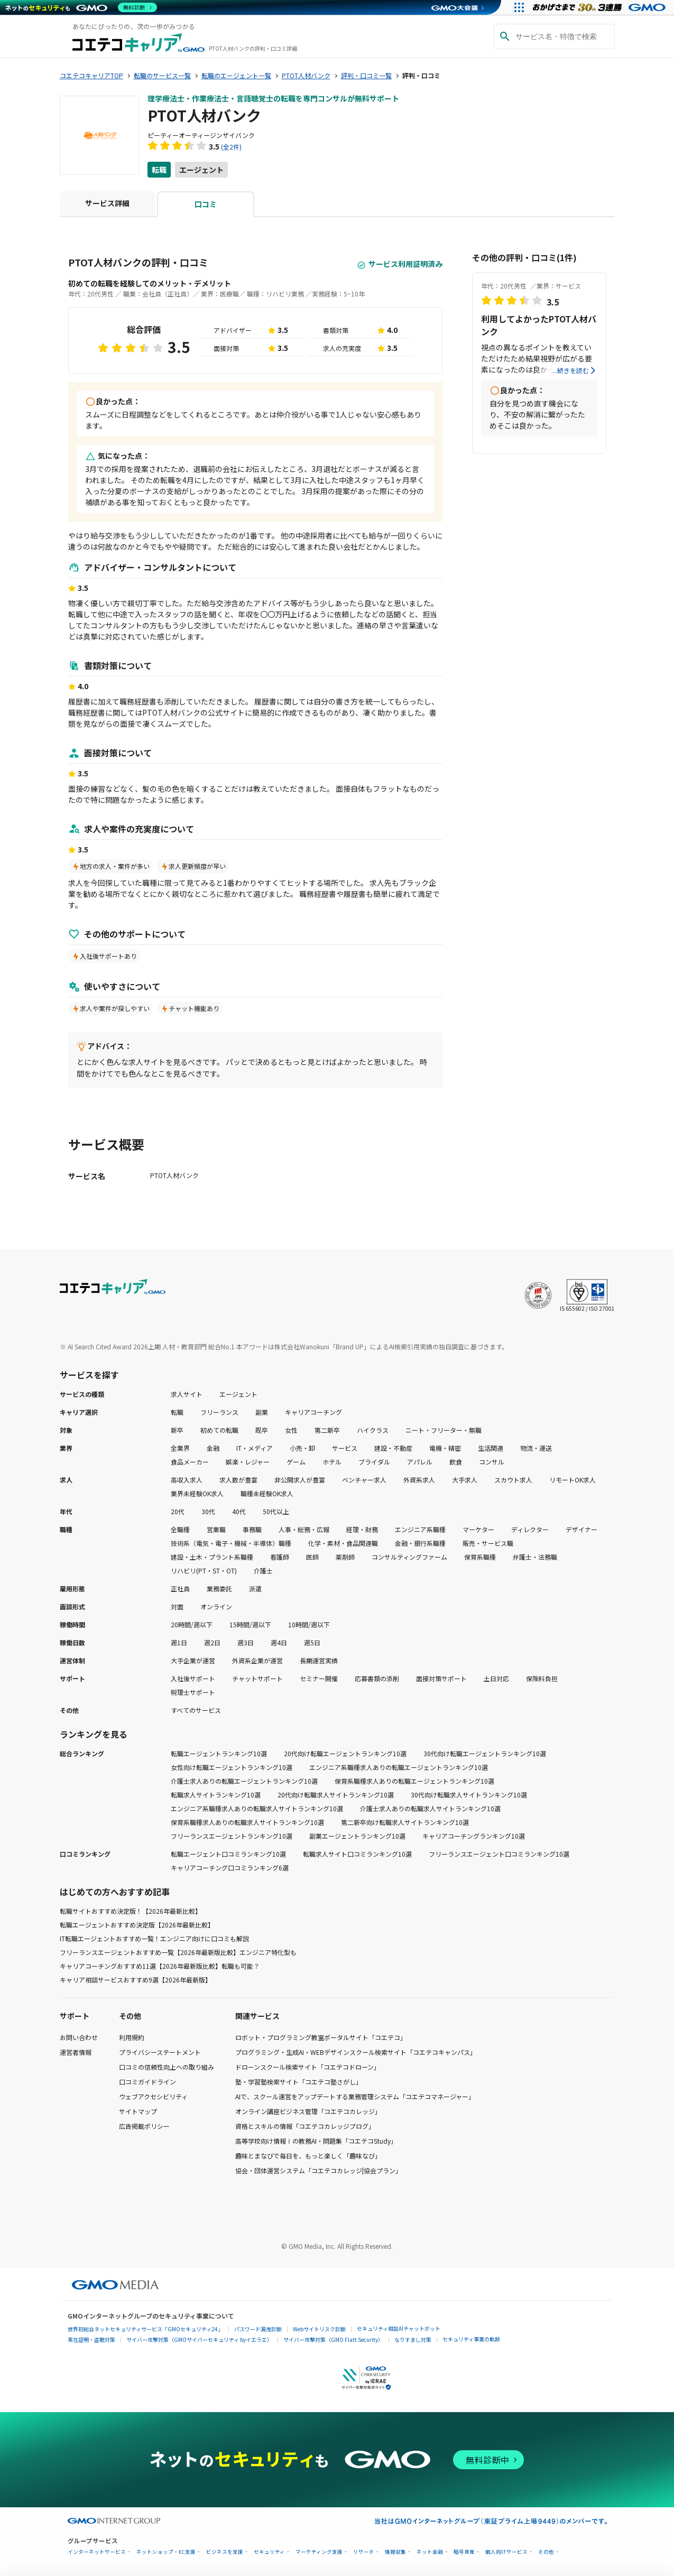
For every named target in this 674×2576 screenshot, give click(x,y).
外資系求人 (419, 1479)
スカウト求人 (513, 1479)
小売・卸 (302, 1447)
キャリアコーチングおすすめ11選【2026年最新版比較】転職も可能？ (160, 1965)
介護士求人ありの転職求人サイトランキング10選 (430, 1808)
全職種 (180, 1529)
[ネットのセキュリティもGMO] (81, 7)
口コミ (206, 204)
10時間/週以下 (309, 1624)
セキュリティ (269, 2552)
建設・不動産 (393, 1447)
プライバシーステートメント (160, 2051)
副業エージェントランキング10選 (357, 1835)
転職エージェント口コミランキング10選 (228, 1853)
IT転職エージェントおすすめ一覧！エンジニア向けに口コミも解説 (154, 1938)
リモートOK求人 (572, 1479)
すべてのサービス (196, 1710)
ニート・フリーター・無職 (443, 1429)
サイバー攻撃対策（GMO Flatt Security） (333, 2339)
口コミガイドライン (147, 2081)
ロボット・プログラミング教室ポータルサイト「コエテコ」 (321, 2037)
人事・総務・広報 (304, 1529)
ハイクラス (373, 1429)
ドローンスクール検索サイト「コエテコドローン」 (307, 2066)
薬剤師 (345, 1556)
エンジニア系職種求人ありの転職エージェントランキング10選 (398, 1767)
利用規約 (131, 2037)
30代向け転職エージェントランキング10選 (484, 1753)
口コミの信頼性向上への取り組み (166, 2066)
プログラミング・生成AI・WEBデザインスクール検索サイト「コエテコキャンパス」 (355, 2051)
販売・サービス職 (488, 1543)
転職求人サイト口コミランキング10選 (357, 1853)
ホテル (331, 1461)
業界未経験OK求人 (197, 1493)
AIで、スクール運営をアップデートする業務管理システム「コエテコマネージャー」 (355, 2096)
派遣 (255, 1588)
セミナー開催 (319, 1678)
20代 (177, 1511)
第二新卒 (327, 1429)
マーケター (478, 1529)
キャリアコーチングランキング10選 (473, 1835)
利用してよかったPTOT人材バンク (538, 325)
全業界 (180, 1447)
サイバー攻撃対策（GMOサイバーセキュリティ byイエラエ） (199, 2339)
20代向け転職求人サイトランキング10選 (336, 1794)
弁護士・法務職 (535, 1556)
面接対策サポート (441, 1678)
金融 (213, 1447)
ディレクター (530, 1529)
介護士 (263, 1570)
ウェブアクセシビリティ (153, 2096)
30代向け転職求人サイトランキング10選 (469, 1794)
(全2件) (231, 146)
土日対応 (496, 1678)
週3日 (245, 1642)
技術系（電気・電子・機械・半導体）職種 (231, 1543)
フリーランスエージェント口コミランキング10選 (499, 1853)
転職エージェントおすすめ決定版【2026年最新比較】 (137, 1924)
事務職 (252, 1529)
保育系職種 (480, 1556)
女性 (291, 1429)
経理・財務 (362, 1529)
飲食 (455, 1461)
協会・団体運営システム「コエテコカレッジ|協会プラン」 (318, 2170)
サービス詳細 (107, 203)
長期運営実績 (319, 1660)
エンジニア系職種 (420, 1529)
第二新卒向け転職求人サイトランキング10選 (405, 1822)
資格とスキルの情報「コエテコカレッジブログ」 (305, 2125)
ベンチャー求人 (364, 1479)
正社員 (180, 1588)
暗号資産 (464, 2552)
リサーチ (363, 2552)
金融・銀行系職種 (420, 1543)
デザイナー (581, 1529)
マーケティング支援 (319, 2552)
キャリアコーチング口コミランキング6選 (230, 1867)
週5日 (312, 1642)
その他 (546, 2552)
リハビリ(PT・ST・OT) (204, 1570)
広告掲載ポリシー (144, 2125)
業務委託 (219, 1588)
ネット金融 (430, 2552)
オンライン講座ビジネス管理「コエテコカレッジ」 (308, 2111)
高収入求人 (186, 1479)
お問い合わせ (79, 2037)
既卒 (261, 1429)
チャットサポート (257, 1678)
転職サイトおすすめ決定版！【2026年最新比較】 (130, 1910)
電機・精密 (445, 1447)
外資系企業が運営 (257, 1660)
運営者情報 (75, 2051)
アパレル (419, 1461)
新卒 (177, 1429)
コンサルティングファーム (409, 1556)
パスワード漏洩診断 (258, 2329)
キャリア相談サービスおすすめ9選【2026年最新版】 (135, 1979)
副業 (261, 1411)
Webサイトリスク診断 (319, 2329)
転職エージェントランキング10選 (219, 1753)
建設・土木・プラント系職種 (212, 1556)
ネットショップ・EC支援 (166, 2552)
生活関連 (490, 1447)
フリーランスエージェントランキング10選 (231, 1835)
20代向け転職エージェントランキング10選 (345, 1753)
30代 (208, 1511)
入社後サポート (193, 1678)
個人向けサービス (506, 2552)
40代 (239, 1511)
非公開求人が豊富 (299, 1479)
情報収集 (395, 2552)
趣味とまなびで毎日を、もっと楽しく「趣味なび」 (308, 2155)
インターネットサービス (97, 2552)
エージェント (201, 169)
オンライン (216, 1606)
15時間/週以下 (250, 1624)
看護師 (279, 1556)
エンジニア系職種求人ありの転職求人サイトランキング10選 (257, 1808)
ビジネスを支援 (224, 2552)
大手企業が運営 (193, 1660)
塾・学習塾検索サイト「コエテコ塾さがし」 (298, 2081)
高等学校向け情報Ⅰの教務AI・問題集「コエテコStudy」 (316, 2140)
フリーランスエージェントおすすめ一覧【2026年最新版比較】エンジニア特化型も (178, 1952)
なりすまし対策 (412, 2339)
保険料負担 (542, 1678)
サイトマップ (138, 2111)
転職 (159, 169)
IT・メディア (254, 1447)
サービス (344, 1447)
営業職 (216, 1529)
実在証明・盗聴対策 (91, 2339)
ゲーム (296, 1461)
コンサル (491, 1461)
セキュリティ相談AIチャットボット (398, 2328)
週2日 (212, 1642)
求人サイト (186, 1393)
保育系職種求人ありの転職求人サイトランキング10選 (247, 1822)
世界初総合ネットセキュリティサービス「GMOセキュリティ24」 (145, 2329)
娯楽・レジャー (248, 1461)
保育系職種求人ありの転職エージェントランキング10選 (414, 1780)
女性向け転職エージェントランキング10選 (231, 1767)
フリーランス (219, 1411)
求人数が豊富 (238, 1479)
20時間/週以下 (192, 1624)
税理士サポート (193, 1692)
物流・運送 (536, 1447)
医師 (312, 1556)
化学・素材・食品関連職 (343, 1543)
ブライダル (374, 1461)
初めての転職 (219, 1429)
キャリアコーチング (313, 1411)
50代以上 (276, 1511)
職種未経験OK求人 (267, 1493)
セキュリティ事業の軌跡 (471, 2339)
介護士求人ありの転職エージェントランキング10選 (244, 1780)
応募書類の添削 (377, 1678)
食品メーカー (190, 1461)
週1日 (179, 1642)
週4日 (279, 1642)
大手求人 (464, 1479)
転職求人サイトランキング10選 (216, 1794)
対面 (177, 1606)
